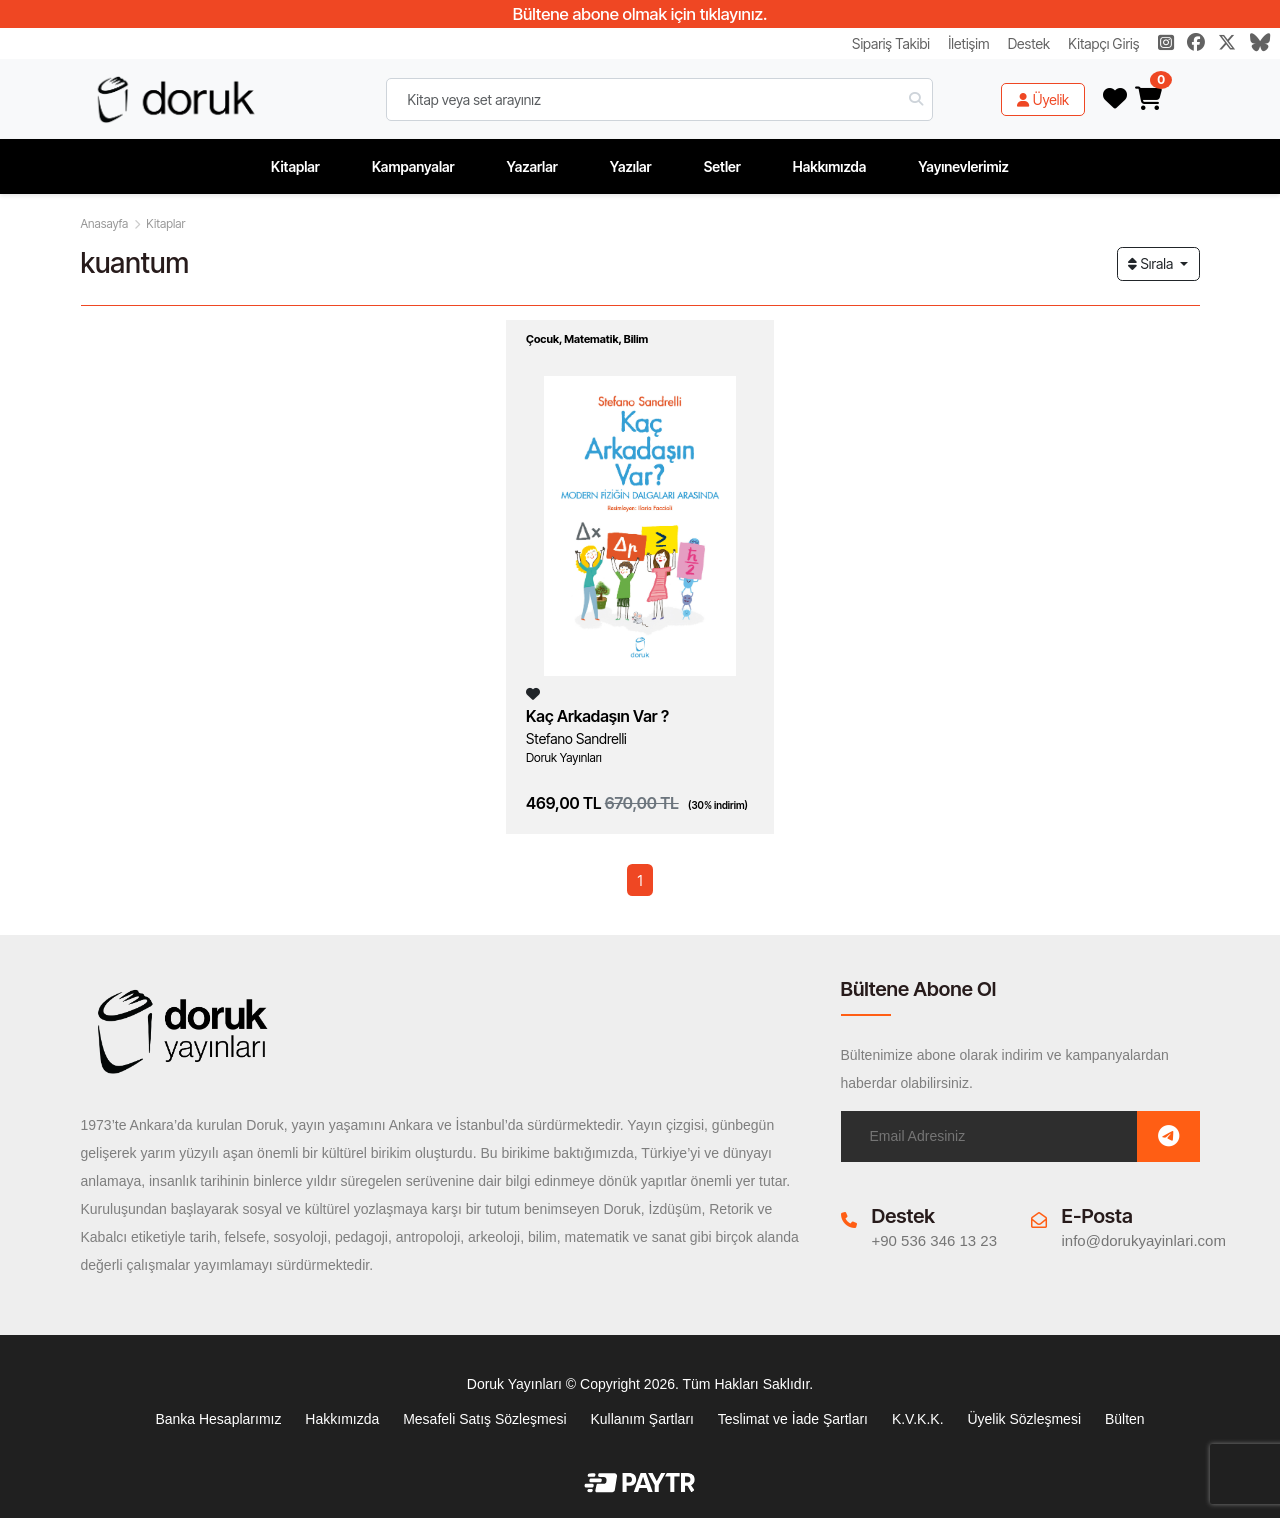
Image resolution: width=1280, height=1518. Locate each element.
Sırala (1152, 263)
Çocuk (542, 339)
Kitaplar (295, 166)
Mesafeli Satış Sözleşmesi (484, 1419)
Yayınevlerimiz (963, 166)
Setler (722, 166)
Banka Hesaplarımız (218, 1419)
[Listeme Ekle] (533, 693)
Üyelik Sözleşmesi (1024, 1419)
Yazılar (631, 166)
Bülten (1125, 1419)
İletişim (968, 43)
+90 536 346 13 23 (935, 1240)
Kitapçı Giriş (1103, 43)
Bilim (636, 339)
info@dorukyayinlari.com (1144, 1240)
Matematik (591, 339)
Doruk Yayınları (564, 757)
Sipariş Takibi (891, 43)
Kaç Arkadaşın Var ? (597, 716)
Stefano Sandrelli (576, 738)
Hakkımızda (830, 166)
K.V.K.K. (918, 1419)
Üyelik (1043, 99)
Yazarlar (532, 166)
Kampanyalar (413, 166)
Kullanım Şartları (641, 1419)
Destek (1029, 43)
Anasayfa (105, 223)
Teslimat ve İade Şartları (793, 1419)
